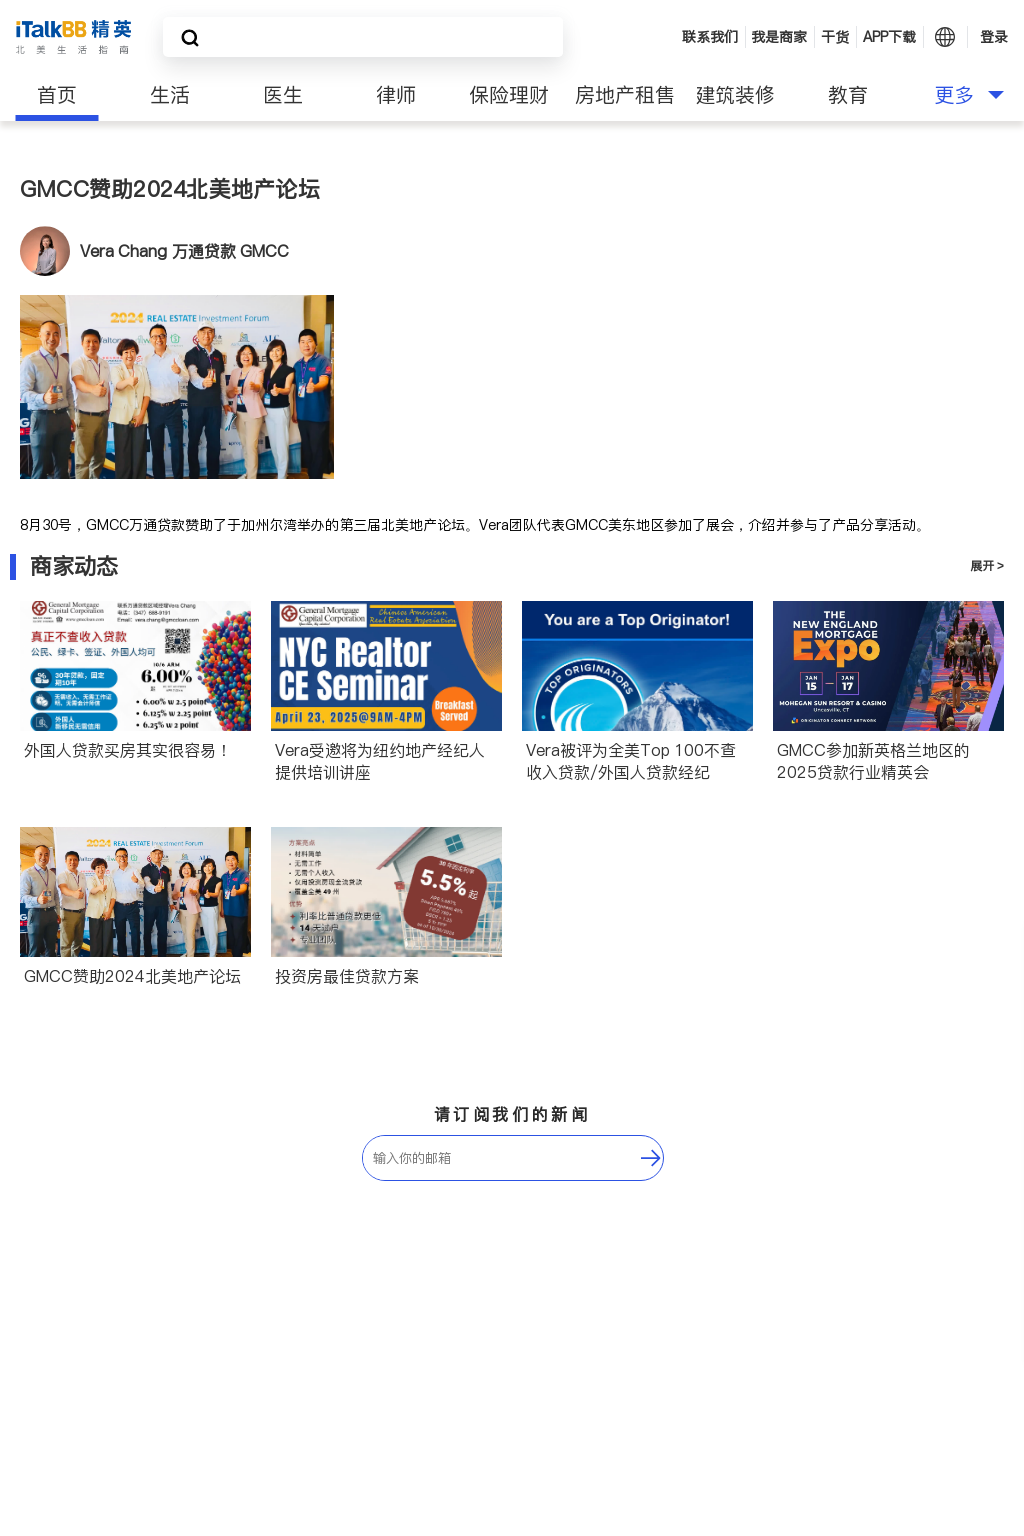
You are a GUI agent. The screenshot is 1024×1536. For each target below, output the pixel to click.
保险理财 (509, 95)
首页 (57, 95)
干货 (835, 37)
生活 (170, 95)
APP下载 (889, 37)
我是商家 (779, 37)
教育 (848, 95)
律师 (396, 95)
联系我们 (710, 37)
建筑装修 (735, 95)
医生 (283, 95)
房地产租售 (625, 95)
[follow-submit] (651, 1158)
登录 (994, 37)
